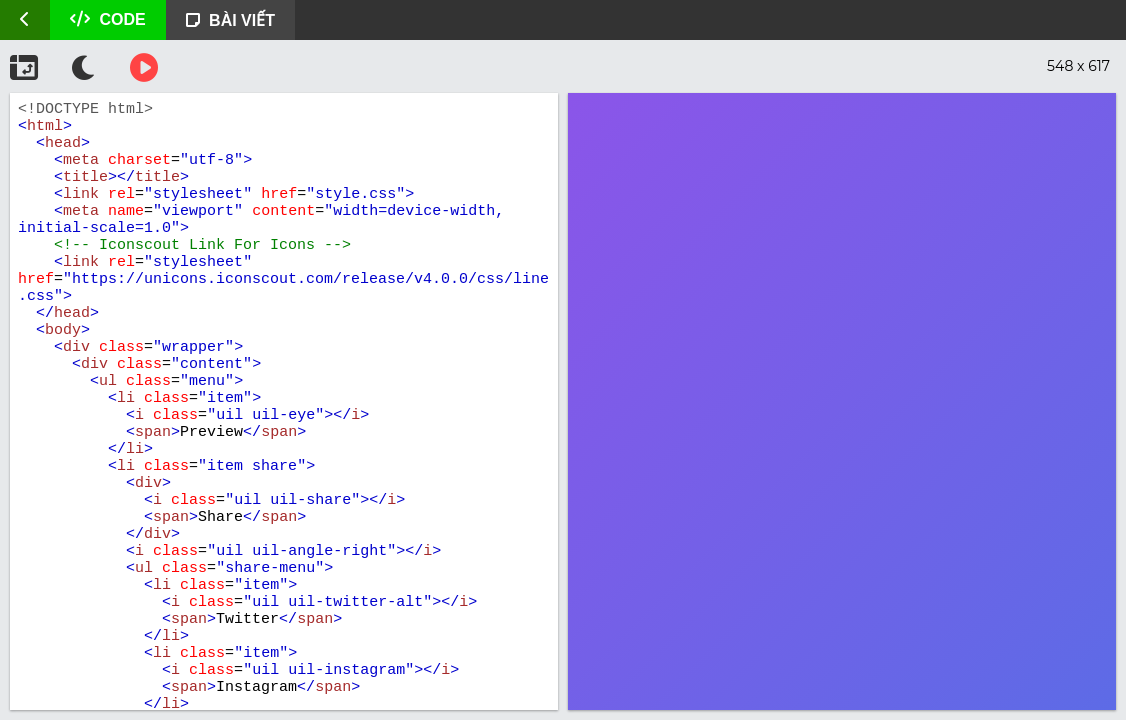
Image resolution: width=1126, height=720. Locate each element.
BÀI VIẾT (230, 20)
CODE (108, 19)
